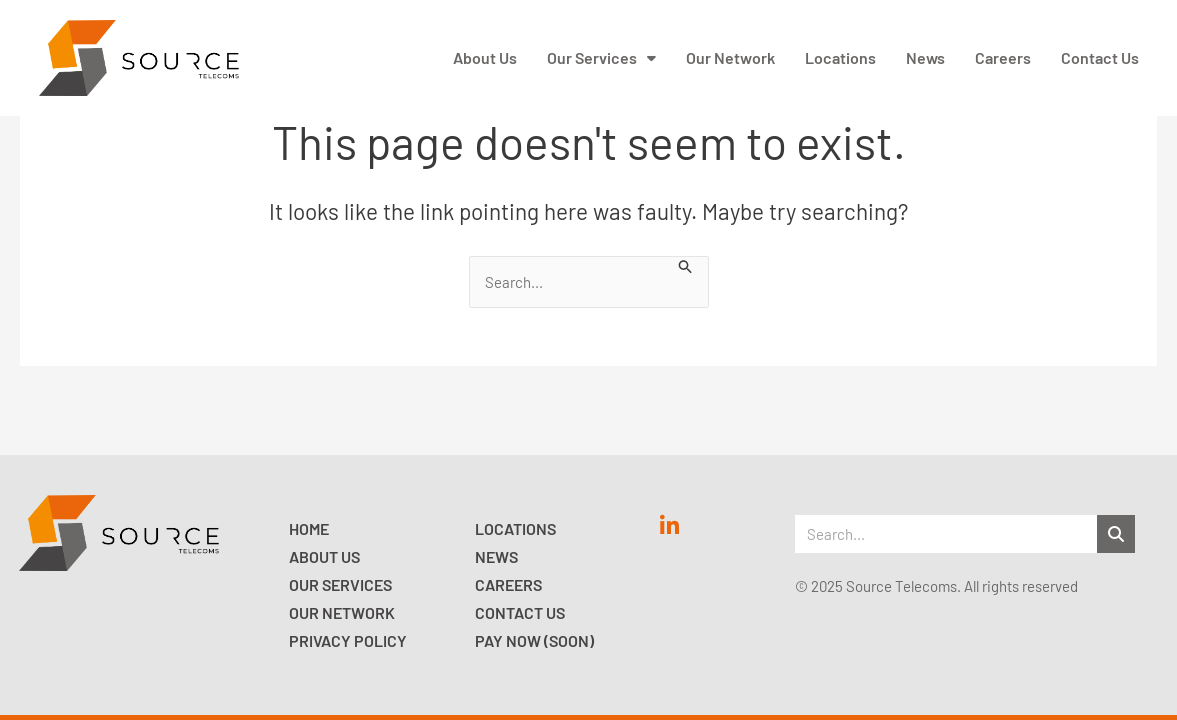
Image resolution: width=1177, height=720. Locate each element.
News (496, 556)
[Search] (1116, 534)
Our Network (342, 612)
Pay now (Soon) (534, 640)
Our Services (340, 584)
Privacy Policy (348, 640)
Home (309, 528)
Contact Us (520, 612)
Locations (515, 528)
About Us (324, 556)
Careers (508, 584)
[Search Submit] (686, 265)
